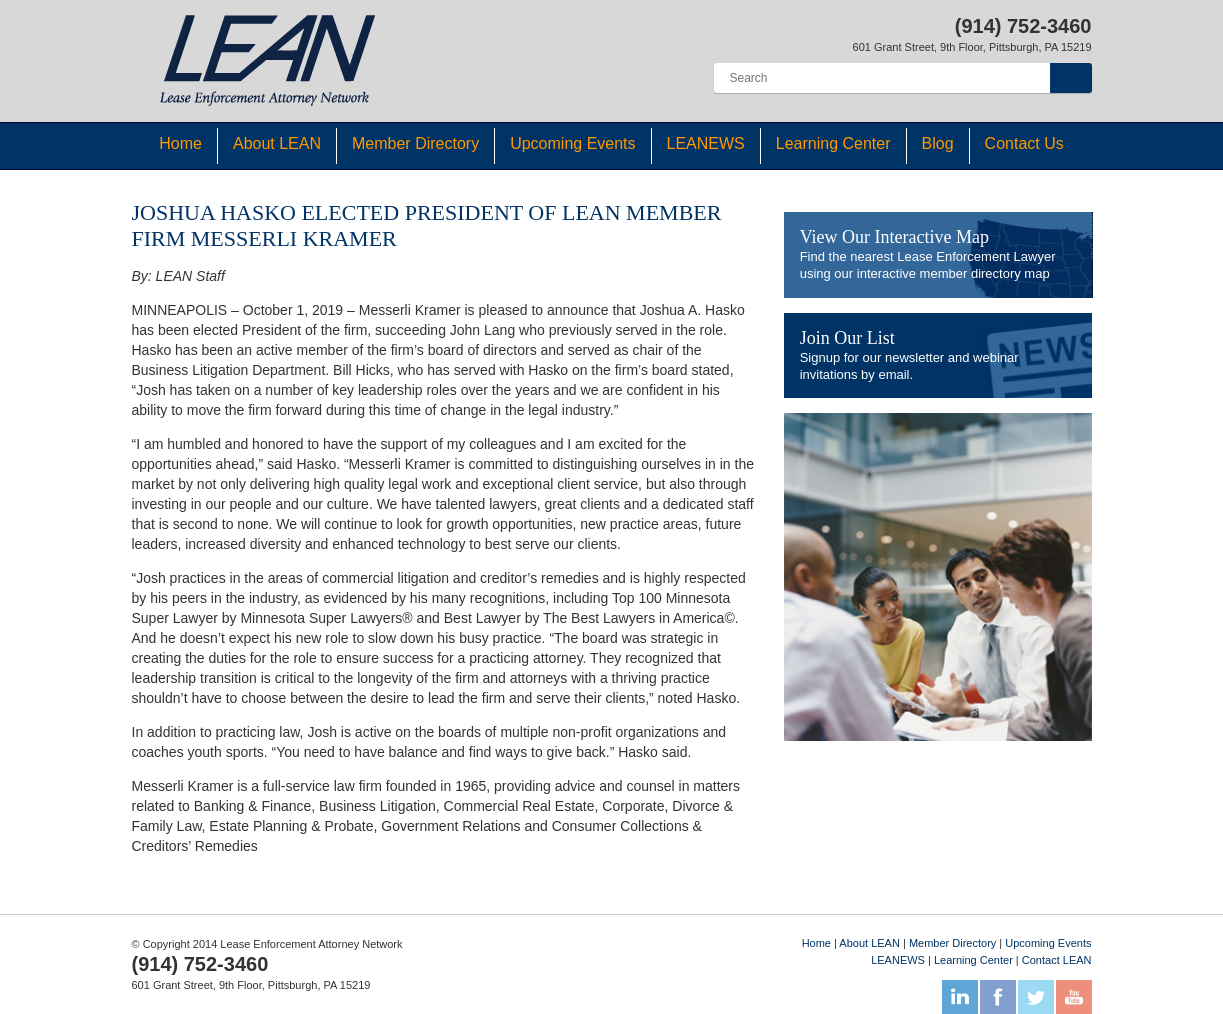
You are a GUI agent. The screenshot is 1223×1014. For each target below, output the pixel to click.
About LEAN (277, 143)
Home (180, 143)
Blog (938, 143)
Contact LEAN (1057, 960)
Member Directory (415, 143)
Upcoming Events (572, 143)
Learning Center (833, 143)
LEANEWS (706, 143)
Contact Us (1024, 143)
